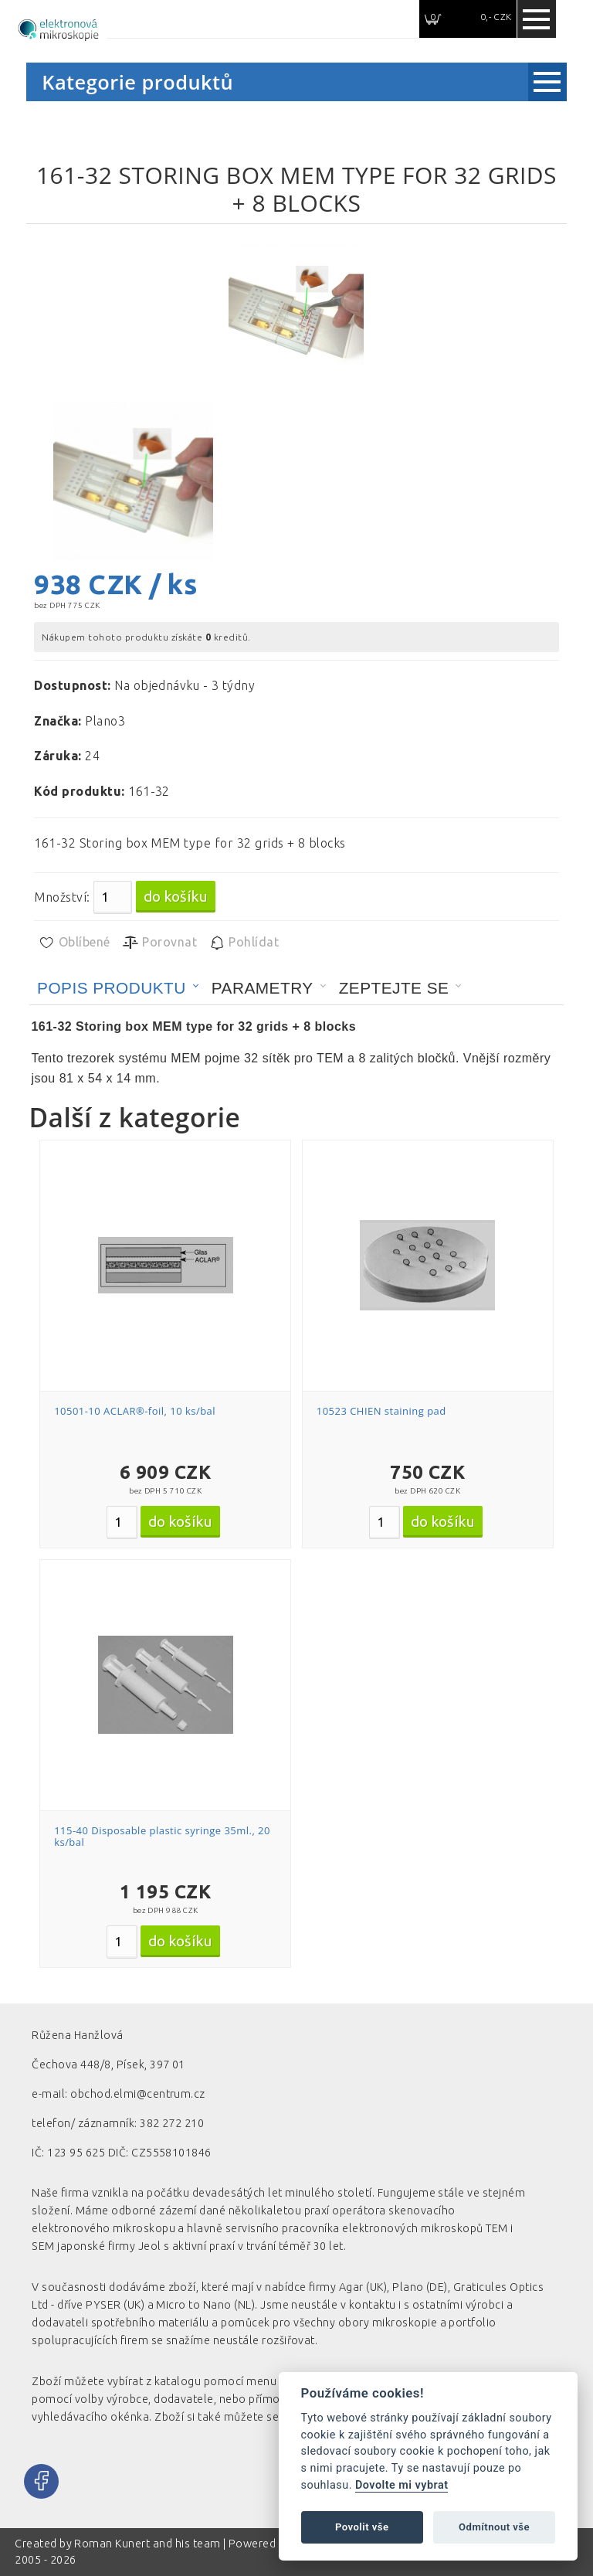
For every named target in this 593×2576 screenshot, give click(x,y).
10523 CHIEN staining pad (381, 1411)
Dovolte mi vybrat (401, 2485)
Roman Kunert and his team (148, 2543)
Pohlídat (243, 942)
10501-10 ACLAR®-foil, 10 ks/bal (134, 1411)
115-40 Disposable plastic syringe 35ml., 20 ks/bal (162, 1836)
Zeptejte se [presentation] (394, 988)
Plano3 (105, 721)
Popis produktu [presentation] (111, 988)
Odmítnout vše (494, 2527)
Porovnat (159, 942)
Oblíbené (74, 942)
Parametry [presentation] (262, 988)
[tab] (118, 988)
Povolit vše (362, 2527)
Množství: (62, 897)
